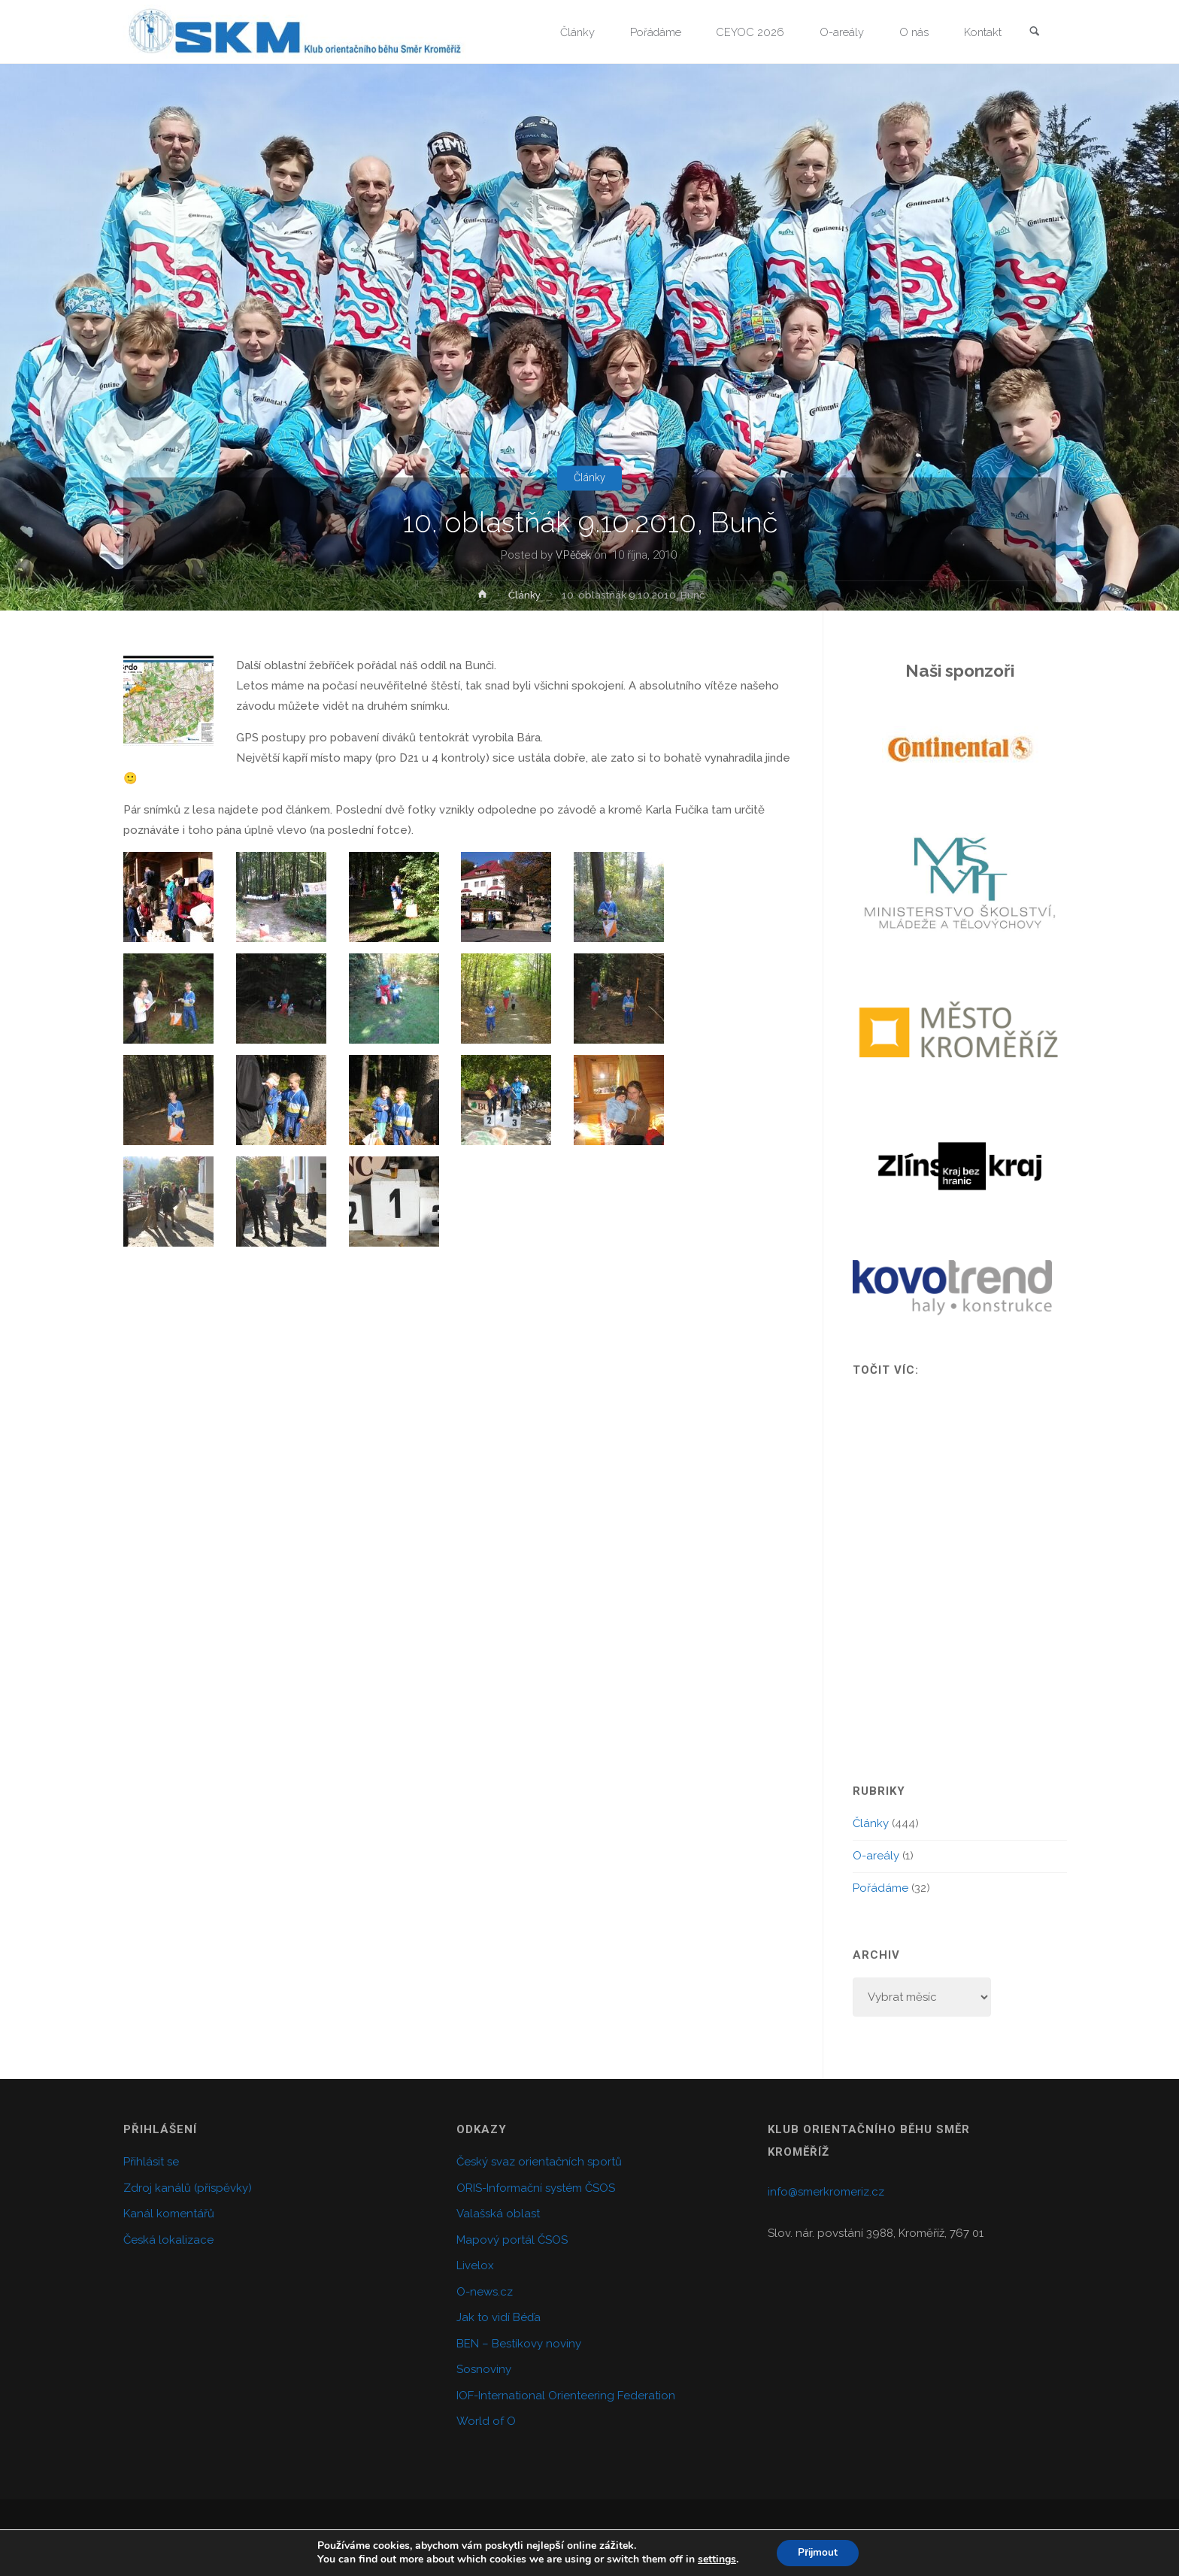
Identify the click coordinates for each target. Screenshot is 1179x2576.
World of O (486, 2421)
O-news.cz (484, 2292)
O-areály (876, 1855)
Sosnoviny (483, 2369)
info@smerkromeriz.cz (826, 2192)
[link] (1034, 32)
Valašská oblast (498, 2213)
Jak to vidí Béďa (498, 2317)
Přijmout (817, 2552)
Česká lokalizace (168, 2240)
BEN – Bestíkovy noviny (518, 2343)
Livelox (475, 2265)
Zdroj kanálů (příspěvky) (187, 2188)
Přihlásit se (151, 2161)
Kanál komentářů (168, 2213)
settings (715, 2559)
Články (590, 477)
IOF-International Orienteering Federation (565, 2395)
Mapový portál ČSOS (512, 2240)
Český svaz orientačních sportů (539, 2161)
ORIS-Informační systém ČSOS (535, 2188)
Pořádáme (880, 1888)
